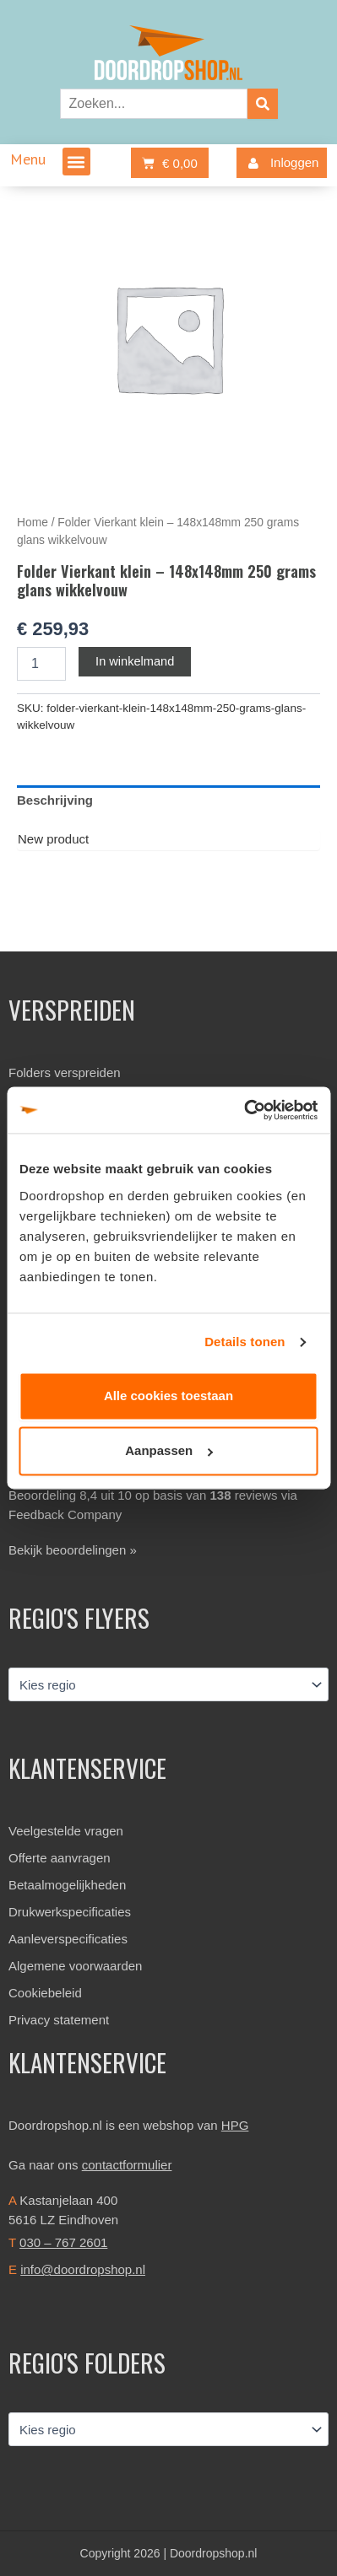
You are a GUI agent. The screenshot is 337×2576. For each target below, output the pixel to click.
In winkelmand (134, 661)
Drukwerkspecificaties (69, 1912)
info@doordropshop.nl (82, 2269)
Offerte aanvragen (59, 1858)
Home (32, 522)
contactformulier (127, 2165)
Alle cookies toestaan (168, 1395)
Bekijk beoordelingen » (72, 1550)
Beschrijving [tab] (55, 800)
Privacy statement (58, 2020)
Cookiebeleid (45, 1993)
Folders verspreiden (64, 1072)
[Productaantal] (41, 664)
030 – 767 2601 (63, 2242)
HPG (235, 2125)
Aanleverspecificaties (68, 1939)
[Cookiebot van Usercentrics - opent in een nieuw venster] (244, 1109)
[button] (76, 161)
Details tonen (244, 1342)
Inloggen (280, 163)
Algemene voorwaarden (75, 1966)
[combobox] (153, 104)
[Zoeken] (262, 104)
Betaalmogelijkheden (67, 1885)
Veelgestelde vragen (65, 1831)
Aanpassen (169, 1451)
